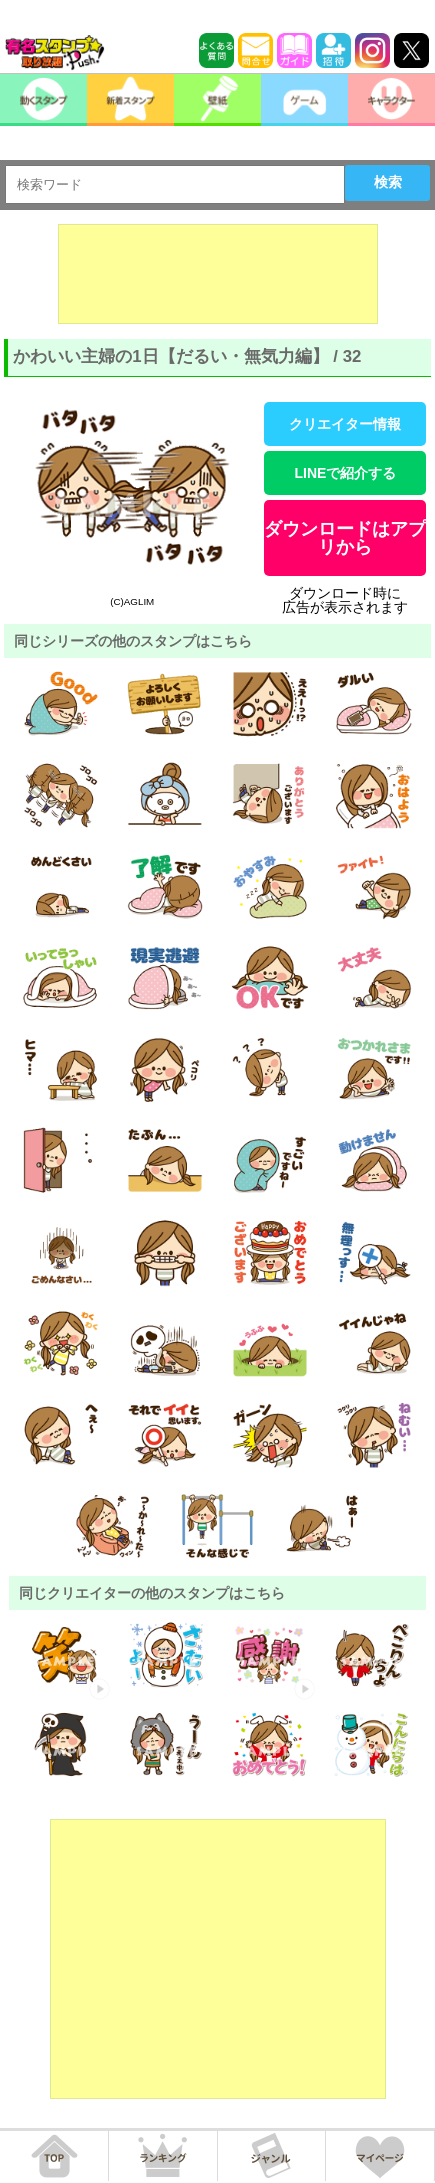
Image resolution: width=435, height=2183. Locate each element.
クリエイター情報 (345, 424)
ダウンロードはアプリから (345, 538)
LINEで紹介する (345, 473)
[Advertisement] (218, 274)
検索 (388, 182)
